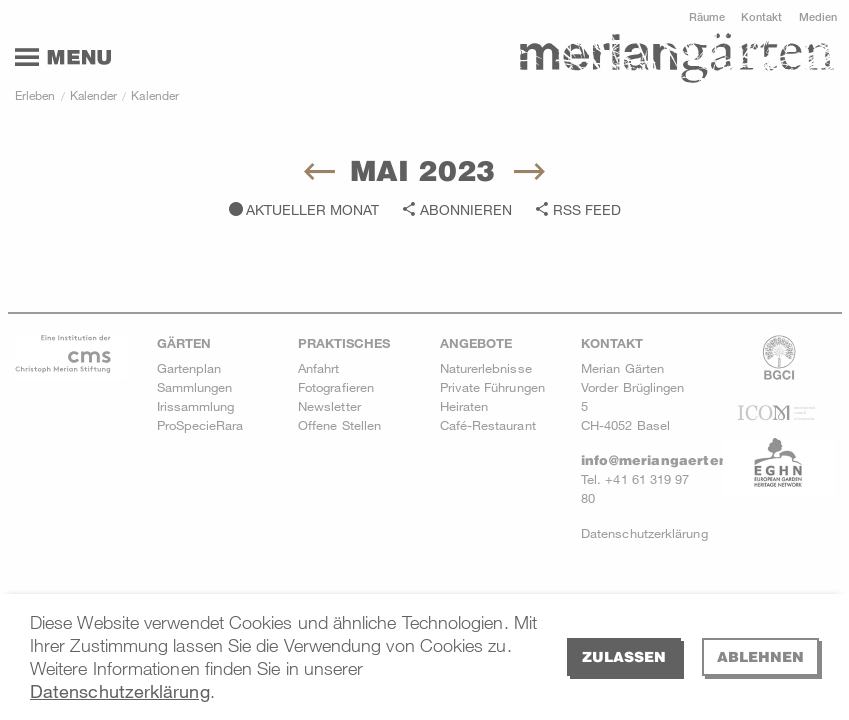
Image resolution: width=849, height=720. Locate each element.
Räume (707, 16)
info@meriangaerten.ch (665, 460)
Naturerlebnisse (486, 368)
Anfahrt (319, 368)
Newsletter (329, 406)
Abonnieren (466, 209)
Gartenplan (189, 368)
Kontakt (762, 16)
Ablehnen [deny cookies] (760, 656)
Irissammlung (196, 406)
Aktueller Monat (312, 209)
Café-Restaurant (488, 425)
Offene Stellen (339, 425)
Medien (818, 16)
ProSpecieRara (200, 425)
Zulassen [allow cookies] (624, 656)
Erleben (35, 95)
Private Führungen (492, 387)
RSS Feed (587, 209)
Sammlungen (195, 387)
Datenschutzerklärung (120, 691)
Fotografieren (336, 387)
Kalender (94, 95)
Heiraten (464, 406)
